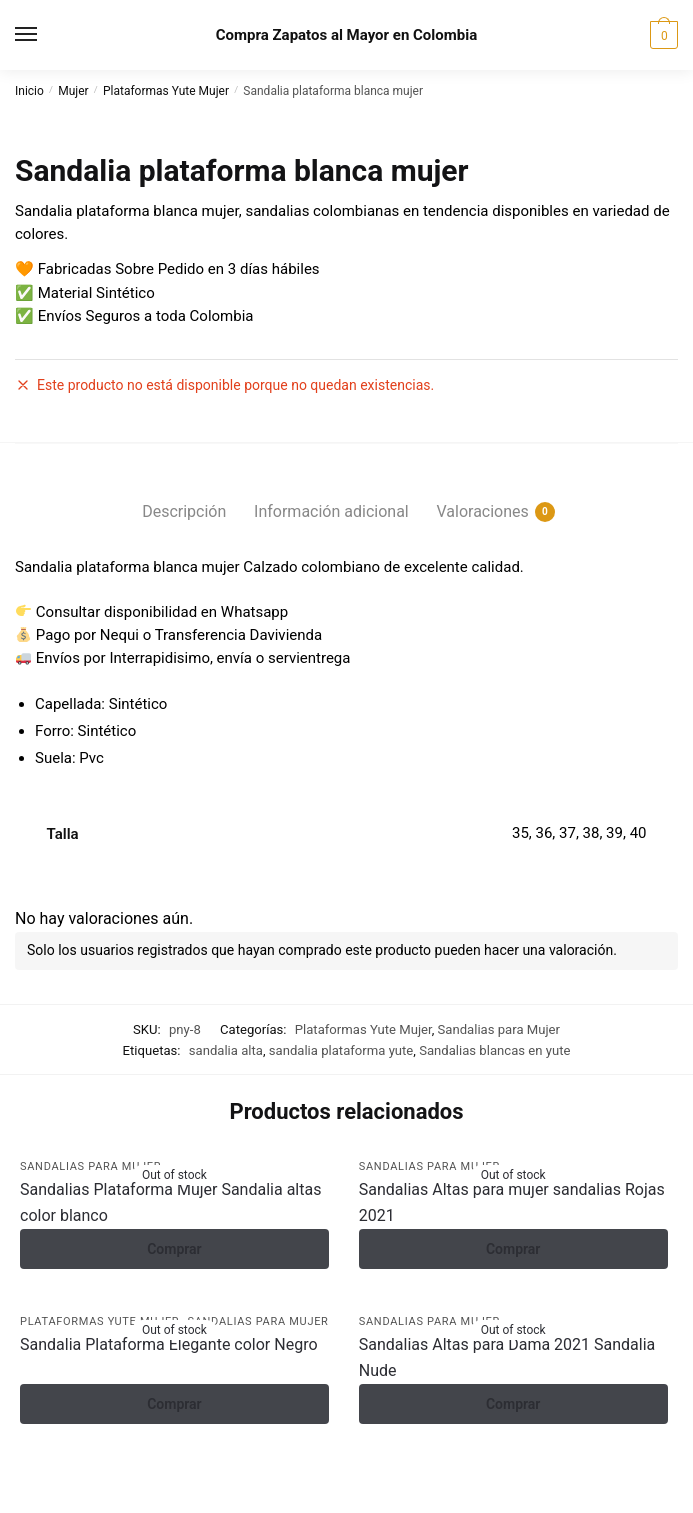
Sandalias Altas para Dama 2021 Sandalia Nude (507, 1357)
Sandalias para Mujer (499, 1029)
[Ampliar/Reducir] (22, 1476)
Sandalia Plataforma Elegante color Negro (169, 1344)
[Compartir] (121, 1476)
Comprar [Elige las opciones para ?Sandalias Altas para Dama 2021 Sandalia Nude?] (513, 1404)
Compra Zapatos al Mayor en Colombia (346, 35)
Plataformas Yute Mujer (166, 91)
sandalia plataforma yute (341, 1050)
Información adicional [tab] (331, 511)
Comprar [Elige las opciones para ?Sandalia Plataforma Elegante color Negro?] (174, 1404)
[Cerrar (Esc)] (170, 1476)
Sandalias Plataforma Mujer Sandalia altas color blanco (170, 1202)
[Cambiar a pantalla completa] (71, 1476)
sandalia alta (226, 1050)
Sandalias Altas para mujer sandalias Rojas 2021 (512, 1202)
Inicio (29, 91)
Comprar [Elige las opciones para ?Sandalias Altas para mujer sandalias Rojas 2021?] (513, 1249)
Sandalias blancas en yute (494, 1050)
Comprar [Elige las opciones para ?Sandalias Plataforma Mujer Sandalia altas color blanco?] (174, 1249)
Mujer (73, 91)
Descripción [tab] (184, 511)
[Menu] (45, 35)
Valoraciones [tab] (482, 512)
